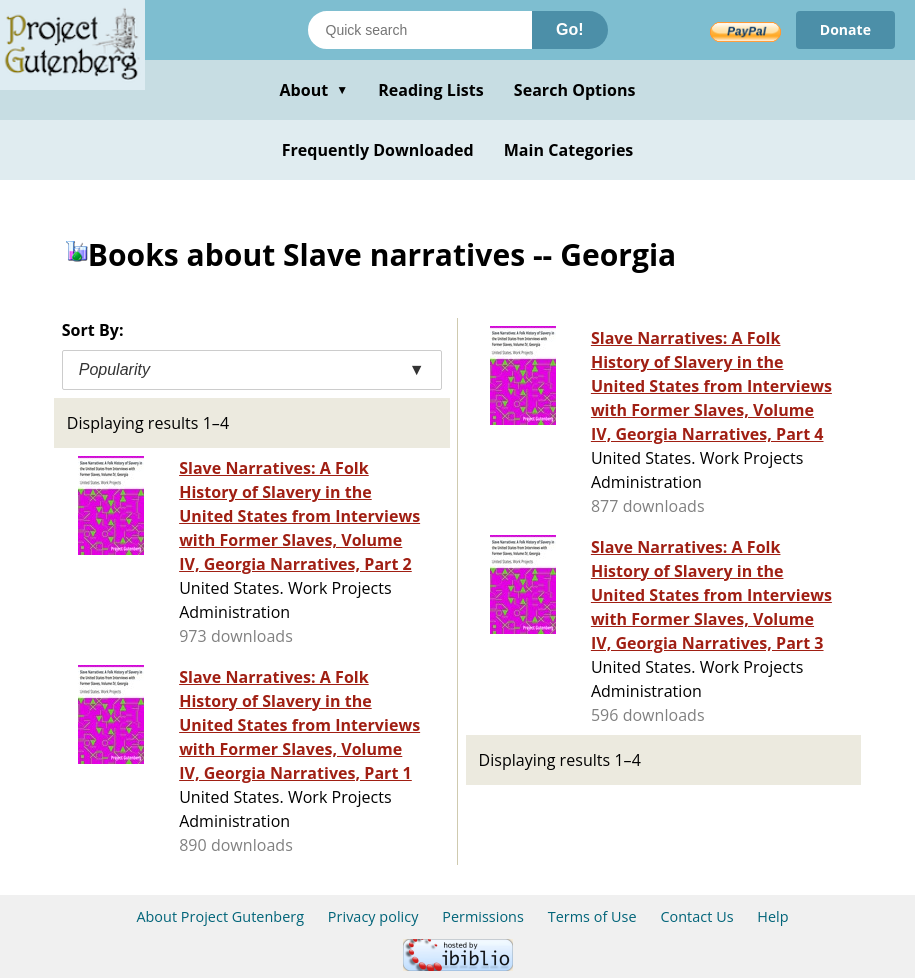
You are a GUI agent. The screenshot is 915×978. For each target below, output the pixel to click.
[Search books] (420, 30)
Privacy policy (373, 916)
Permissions (483, 916)
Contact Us (696, 916)
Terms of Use (592, 916)
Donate (845, 29)
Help (772, 916)
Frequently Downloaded (378, 150)
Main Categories (569, 150)
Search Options (575, 90)
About (313, 90)
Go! (570, 29)
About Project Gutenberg (220, 916)
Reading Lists (431, 90)
